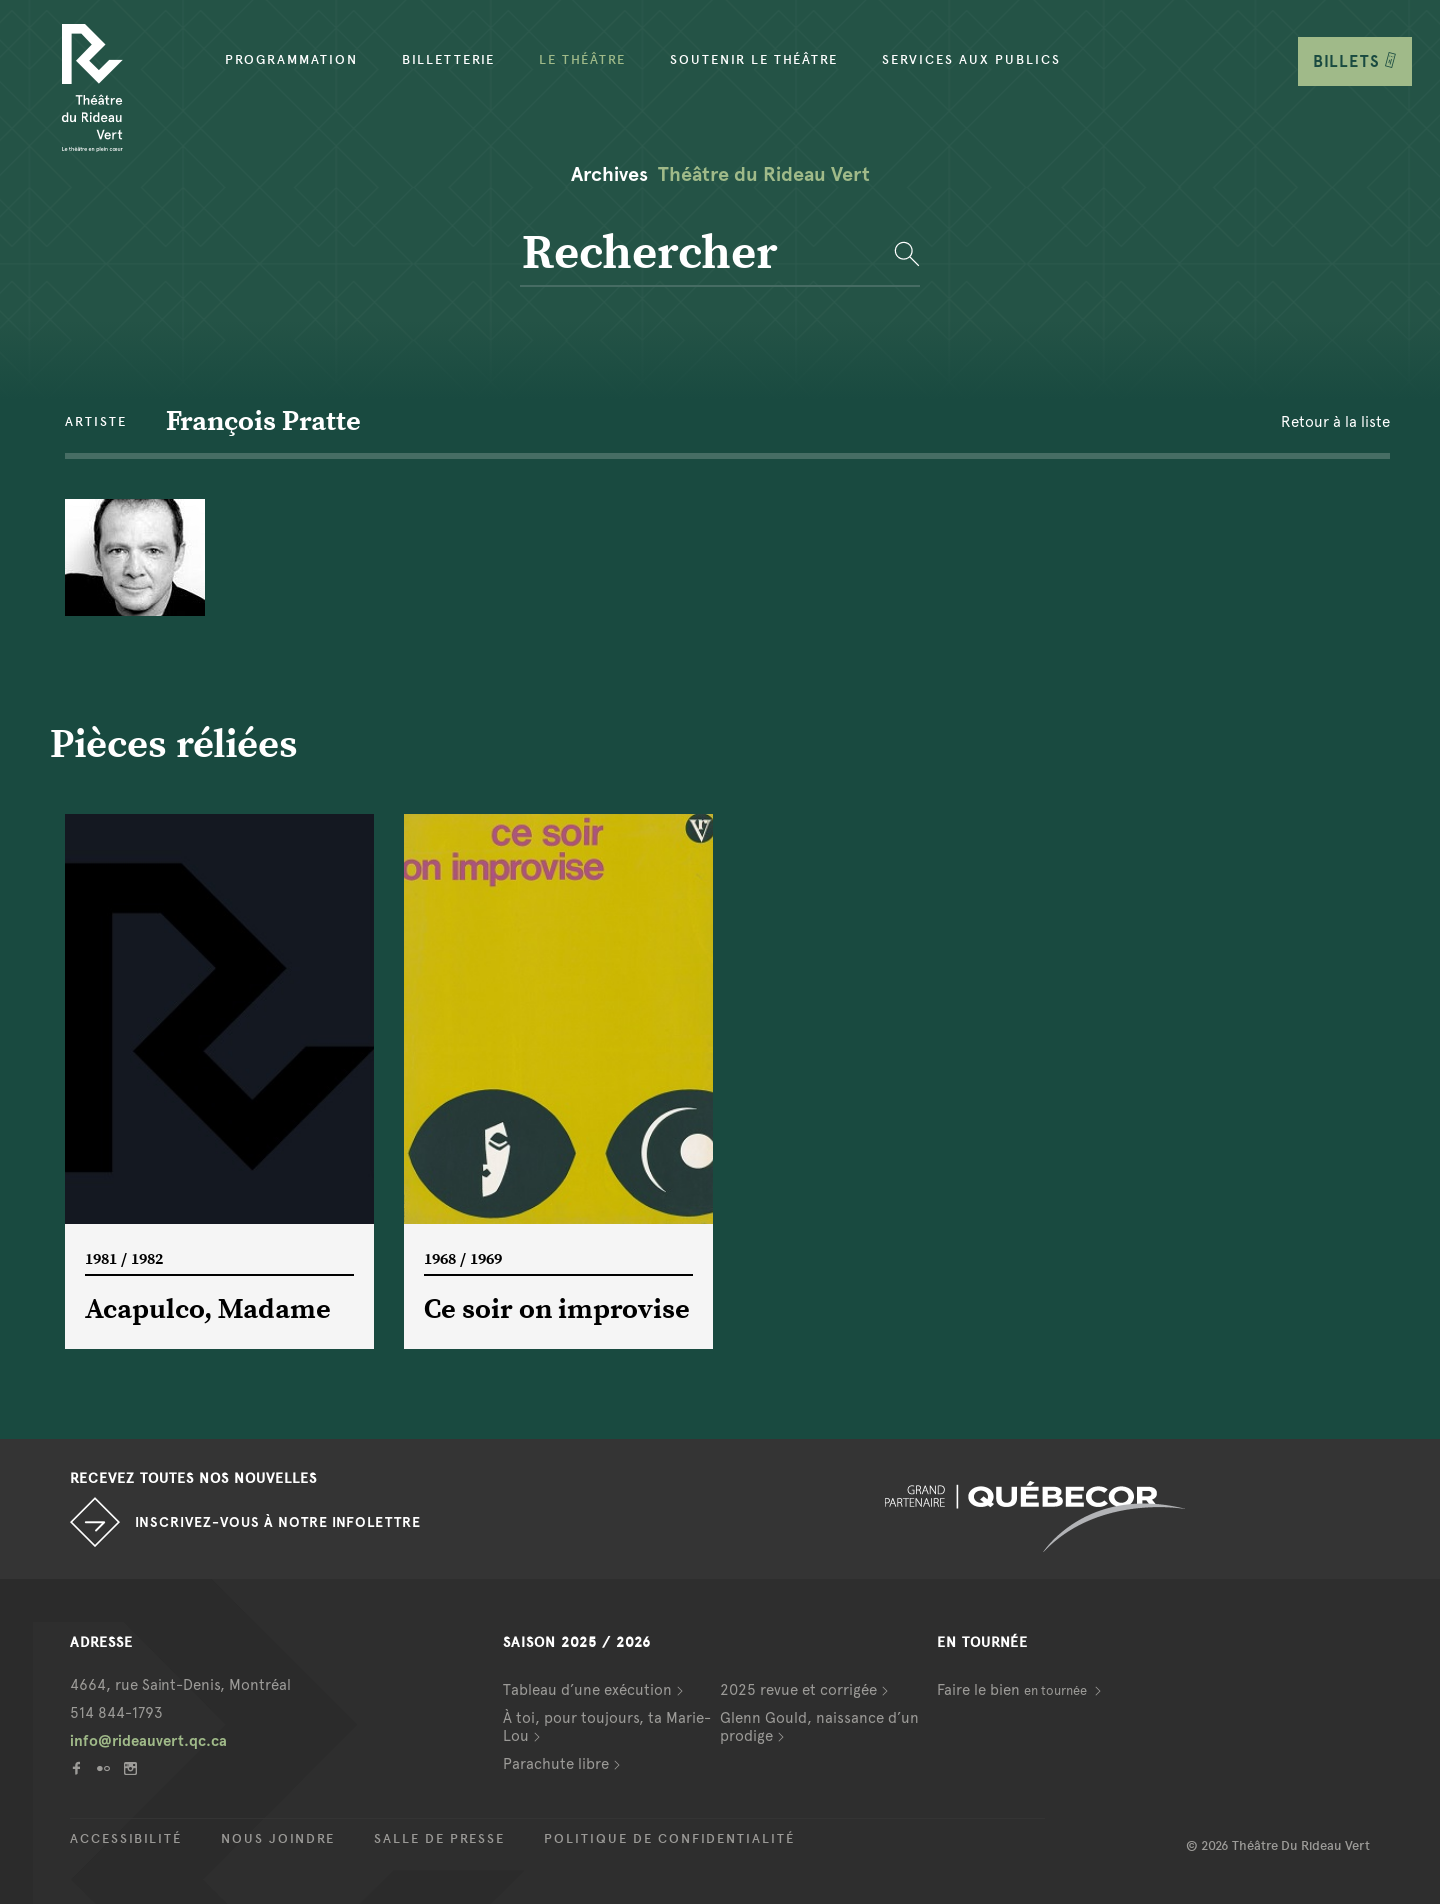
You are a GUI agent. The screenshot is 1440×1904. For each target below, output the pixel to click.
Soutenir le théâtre (754, 60)
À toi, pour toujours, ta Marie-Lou (607, 1727)
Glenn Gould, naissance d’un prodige (819, 1727)
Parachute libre (556, 1764)
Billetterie (448, 60)
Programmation (291, 60)
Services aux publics (971, 60)
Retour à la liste (1335, 422)
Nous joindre (278, 1839)
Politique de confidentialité (669, 1839)
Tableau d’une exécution (587, 1690)
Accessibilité (126, 1839)
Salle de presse (439, 1839)
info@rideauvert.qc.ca (148, 1741)
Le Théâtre (582, 60)
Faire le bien (1013, 1690)
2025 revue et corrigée (798, 1690)
